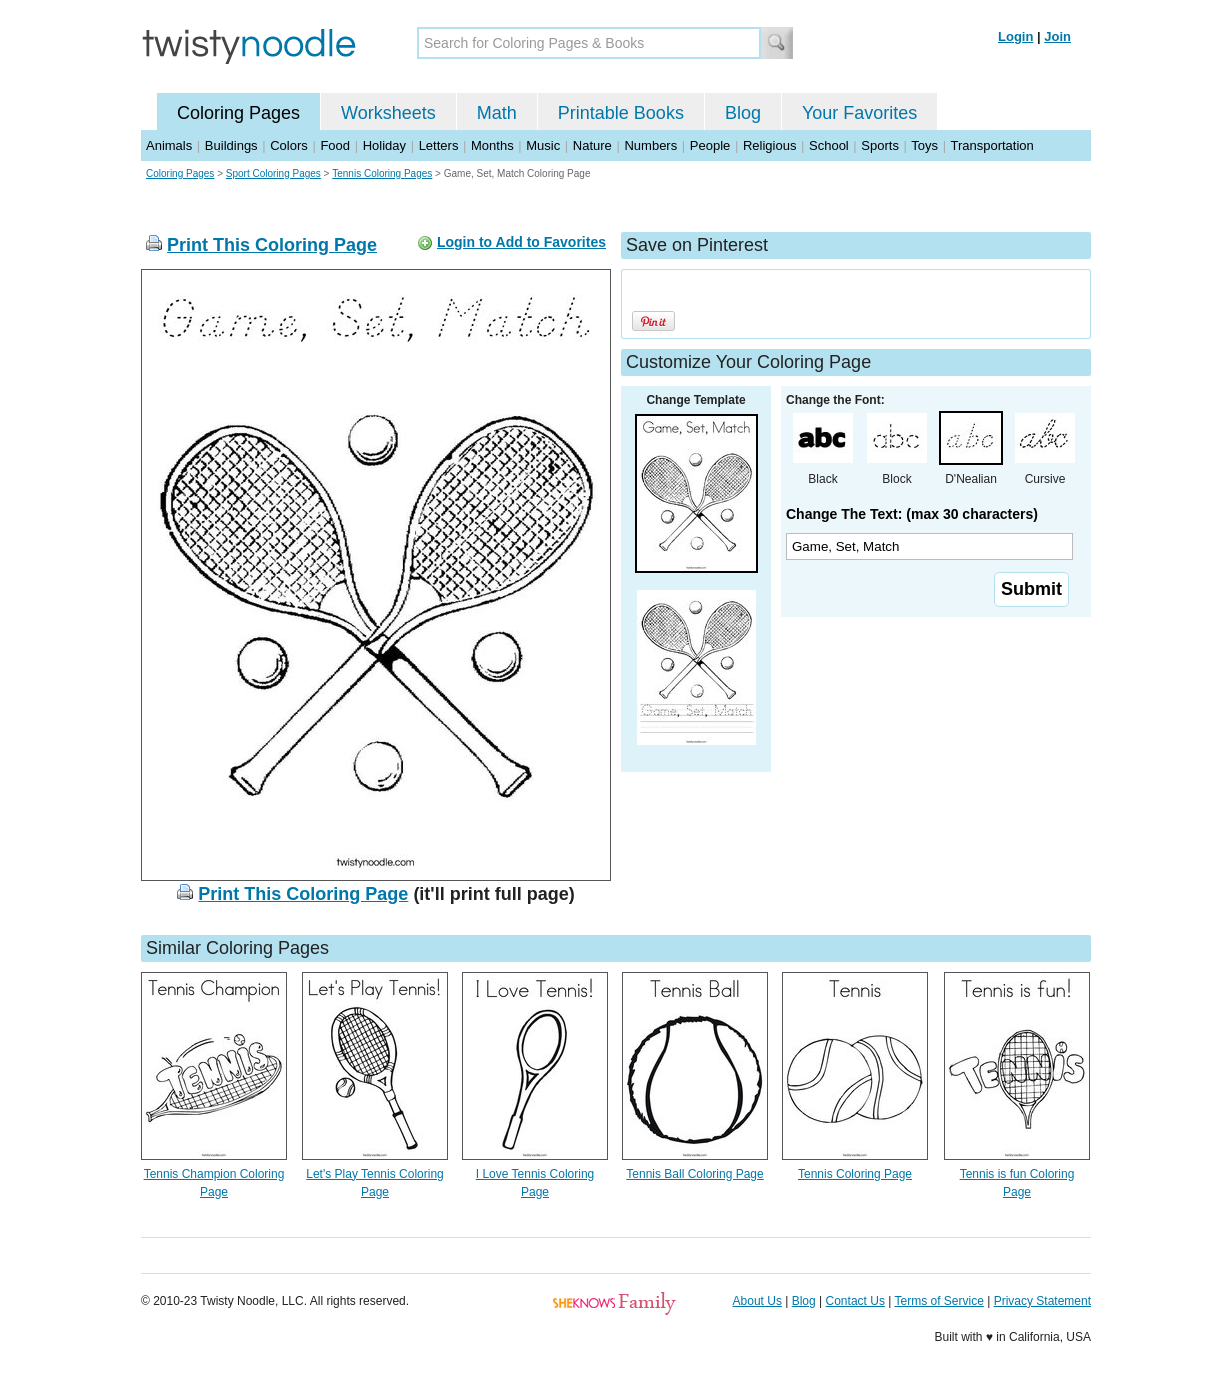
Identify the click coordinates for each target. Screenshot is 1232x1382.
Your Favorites (859, 113)
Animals (169, 145)
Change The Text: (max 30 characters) (912, 514)
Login (1015, 36)
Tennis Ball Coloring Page (694, 1174)
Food (335, 145)
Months (492, 145)
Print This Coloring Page (272, 245)
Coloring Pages (238, 113)
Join (1057, 36)
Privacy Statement (1042, 1301)
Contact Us (855, 1301)
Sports (880, 145)
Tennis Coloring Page (855, 1174)
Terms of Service (938, 1301)
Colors (289, 145)
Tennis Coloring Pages (382, 173)
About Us (757, 1301)
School (829, 145)
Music (543, 145)
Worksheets (388, 113)
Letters (439, 145)
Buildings (231, 145)
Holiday (384, 145)
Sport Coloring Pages (273, 173)
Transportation (991, 145)
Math (497, 113)
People (710, 145)
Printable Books (621, 113)
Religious (769, 145)
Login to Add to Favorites (521, 242)
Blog (743, 113)
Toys (924, 145)
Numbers (650, 145)
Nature (592, 145)
